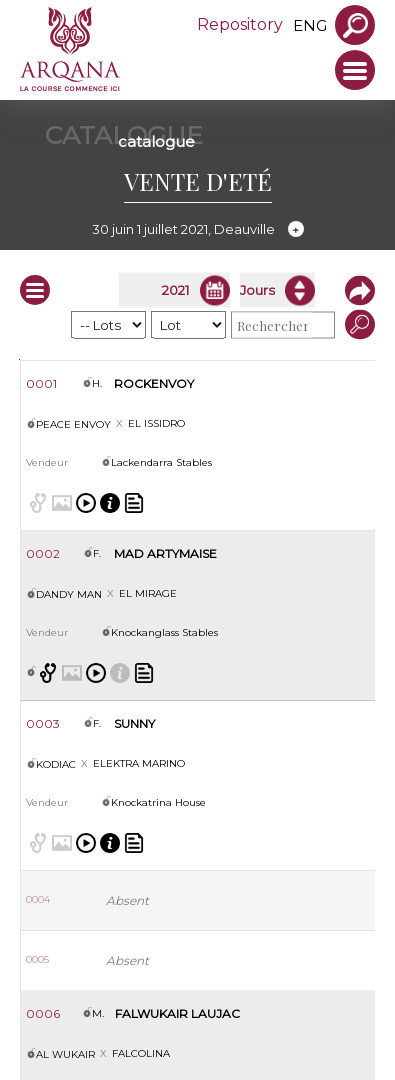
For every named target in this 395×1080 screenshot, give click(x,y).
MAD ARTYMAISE (165, 553)
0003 (43, 723)
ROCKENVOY (154, 383)
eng (310, 25)
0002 (43, 553)
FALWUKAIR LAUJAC (177, 1013)
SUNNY (134, 723)
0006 (43, 1013)
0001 (41, 383)
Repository (240, 24)
